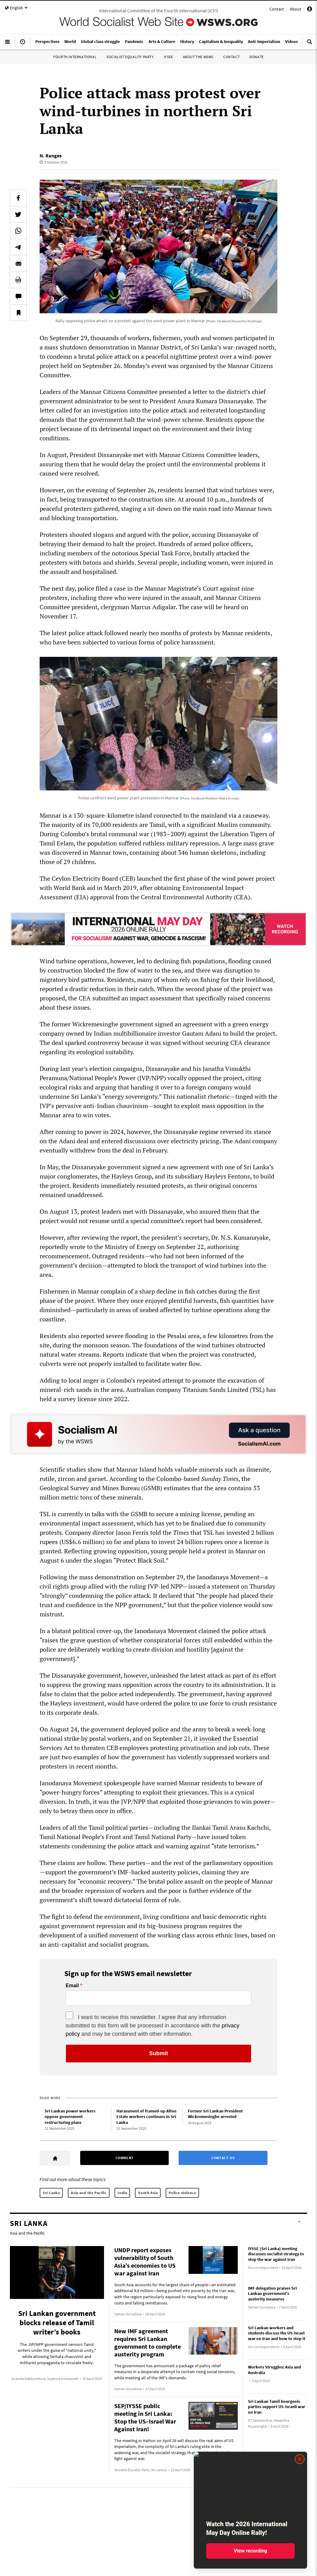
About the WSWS (198, 56)
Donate (257, 56)
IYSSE (168, 56)
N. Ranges (51, 155)
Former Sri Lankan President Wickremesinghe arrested (215, 2114)
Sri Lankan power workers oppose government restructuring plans (70, 2116)
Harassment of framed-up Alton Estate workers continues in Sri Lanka (146, 2116)
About (295, 9)
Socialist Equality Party (130, 56)
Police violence (182, 2192)
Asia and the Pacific (88, 2192)
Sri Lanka (51, 2192)
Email (72, 1985)
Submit (158, 2053)
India (122, 2192)
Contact (276, 9)
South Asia (148, 2192)
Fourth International (75, 56)
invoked (210, 1738)
